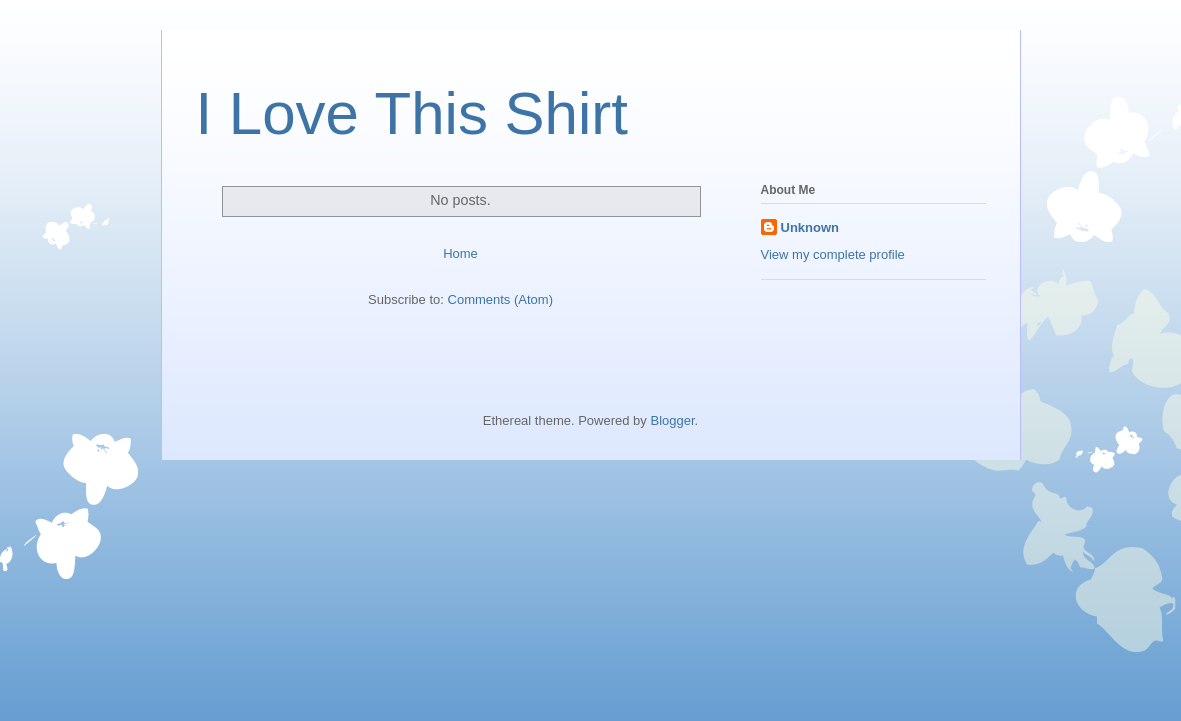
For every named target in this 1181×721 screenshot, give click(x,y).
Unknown (810, 227)
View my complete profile (833, 254)
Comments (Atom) (500, 299)
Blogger (672, 420)
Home (460, 253)
